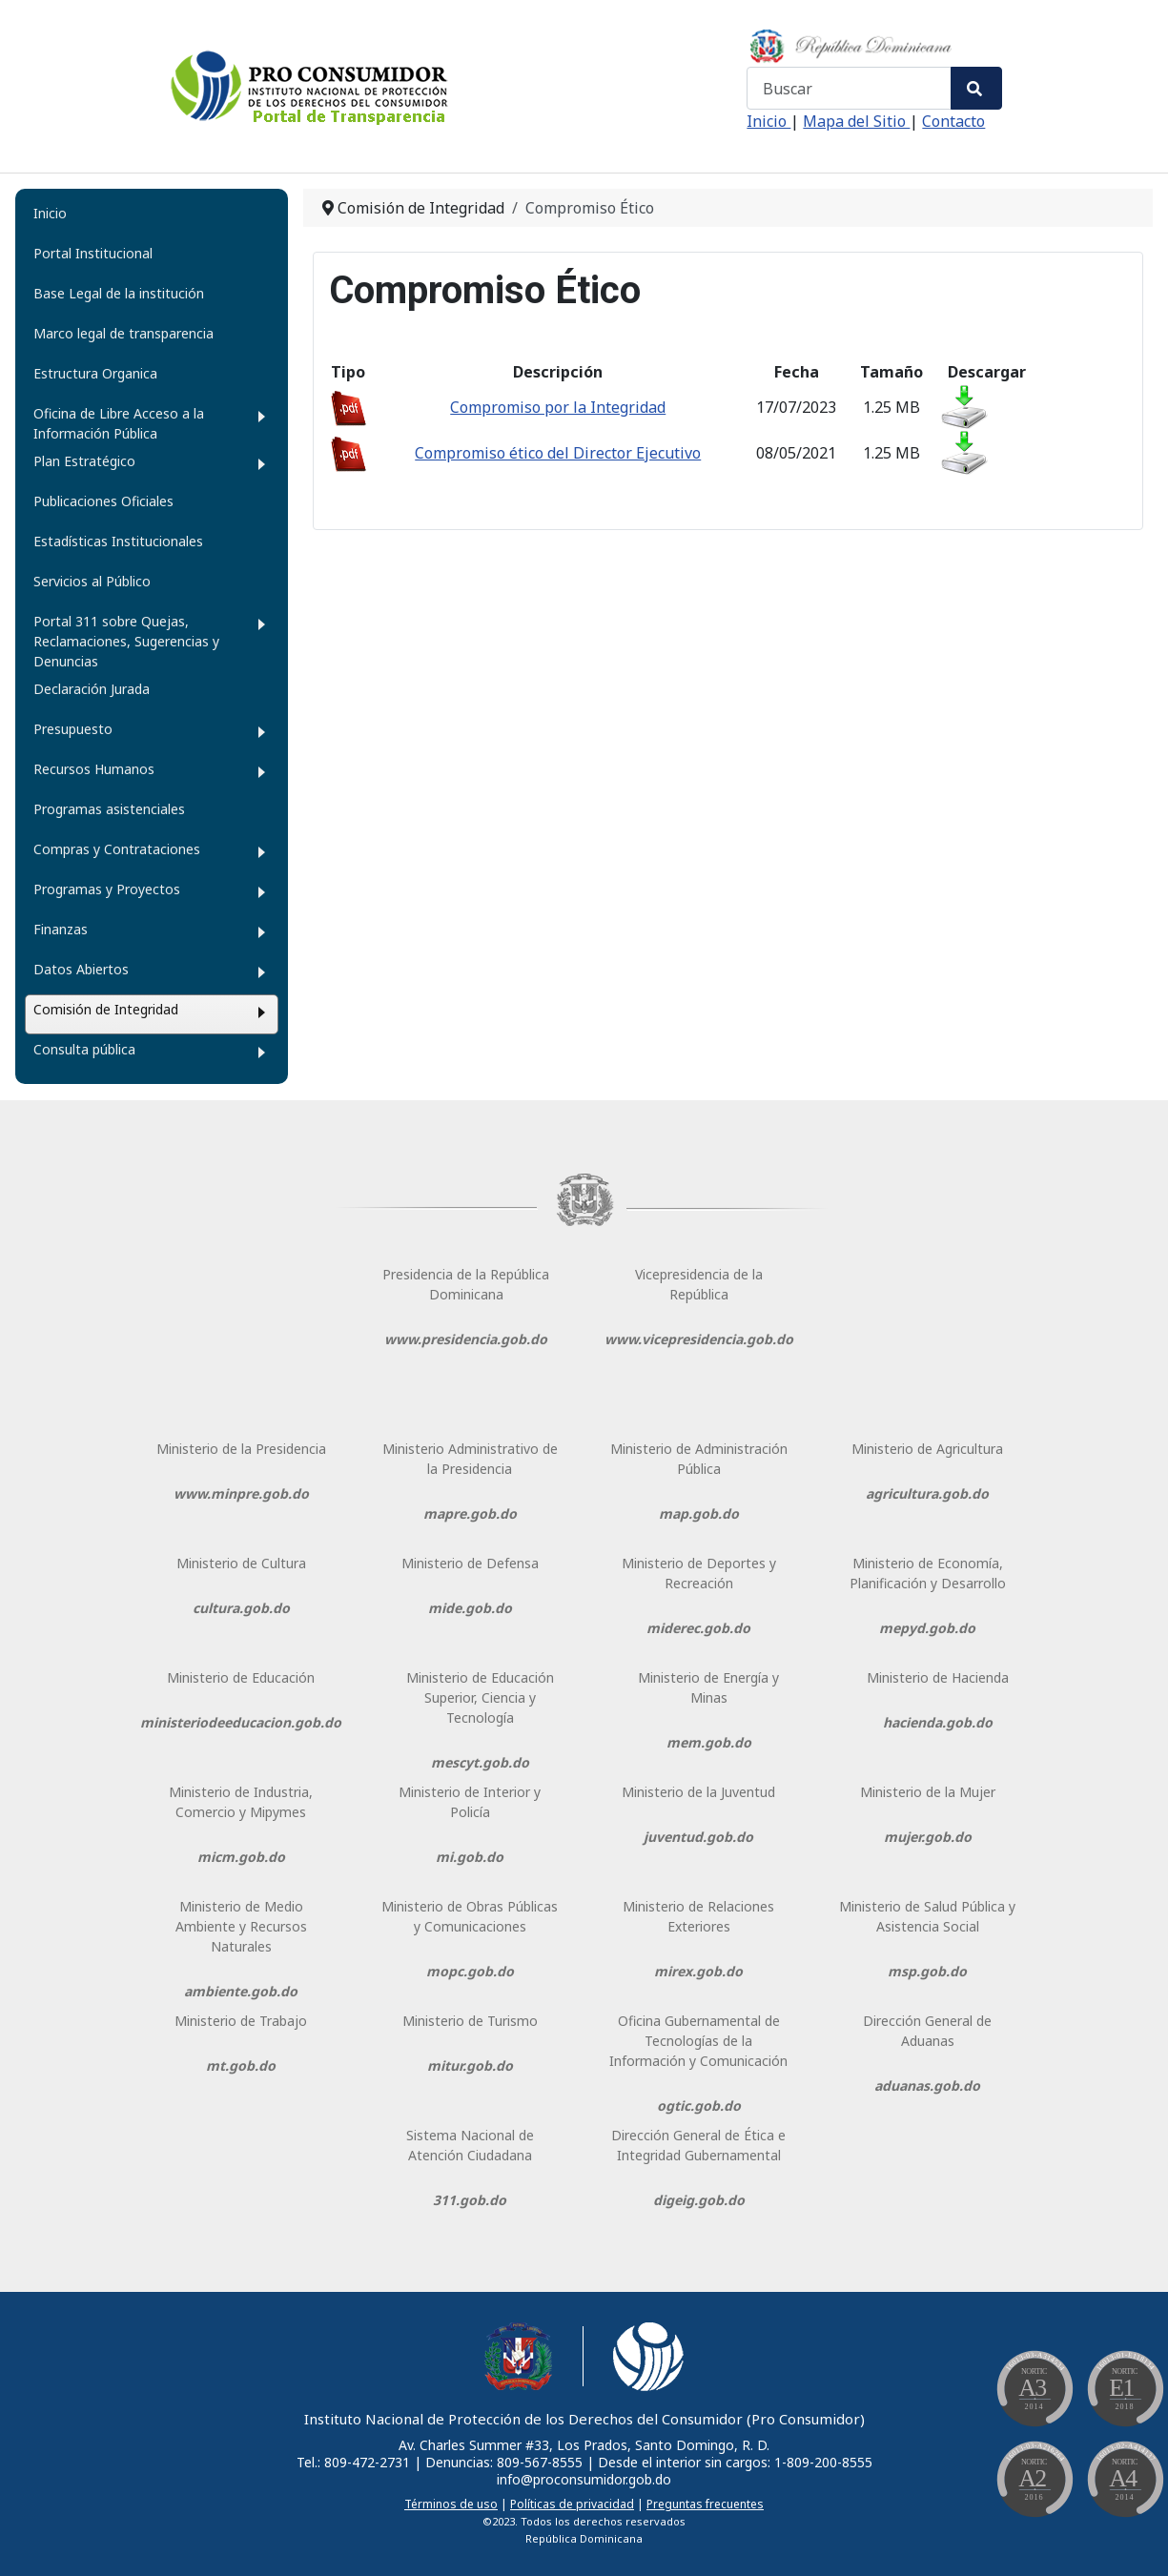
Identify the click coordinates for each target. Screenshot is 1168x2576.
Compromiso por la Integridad (558, 407)
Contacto (953, 121)
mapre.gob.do (470, 1513)
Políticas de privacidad (572, 2504)
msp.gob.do (927, 1971)
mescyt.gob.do (480, 1762)
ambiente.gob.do (240, 1991)
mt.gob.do (241, 2065)
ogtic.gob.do (699, 2105)
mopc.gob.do (470, 1971)
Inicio (768, 121)
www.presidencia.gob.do (465, 1339)
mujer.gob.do (928, 1837)
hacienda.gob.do (938, 1722)
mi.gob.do (469, 1857)
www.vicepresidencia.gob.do (698, 1339)
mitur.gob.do (470, 2065)
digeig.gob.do (699, 2200)
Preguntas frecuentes (705, 2504)
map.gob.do (699, 1513)
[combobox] (849, 88)
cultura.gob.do (241, 1608)
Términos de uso (451, 2504)
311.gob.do (469, 2200)
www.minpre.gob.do (241, 1493)
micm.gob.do (241, 1857)
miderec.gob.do (698, 1628)
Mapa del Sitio (856, 121)
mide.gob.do (470, 1608)
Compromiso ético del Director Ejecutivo (558, 452)
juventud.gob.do (698, 1837)
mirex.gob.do (698, 1971)
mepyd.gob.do (927, 1628)
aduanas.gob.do (927, 2085)
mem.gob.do (708, 1742)
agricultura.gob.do (927, 1493)
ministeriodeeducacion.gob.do (240, 1722)
